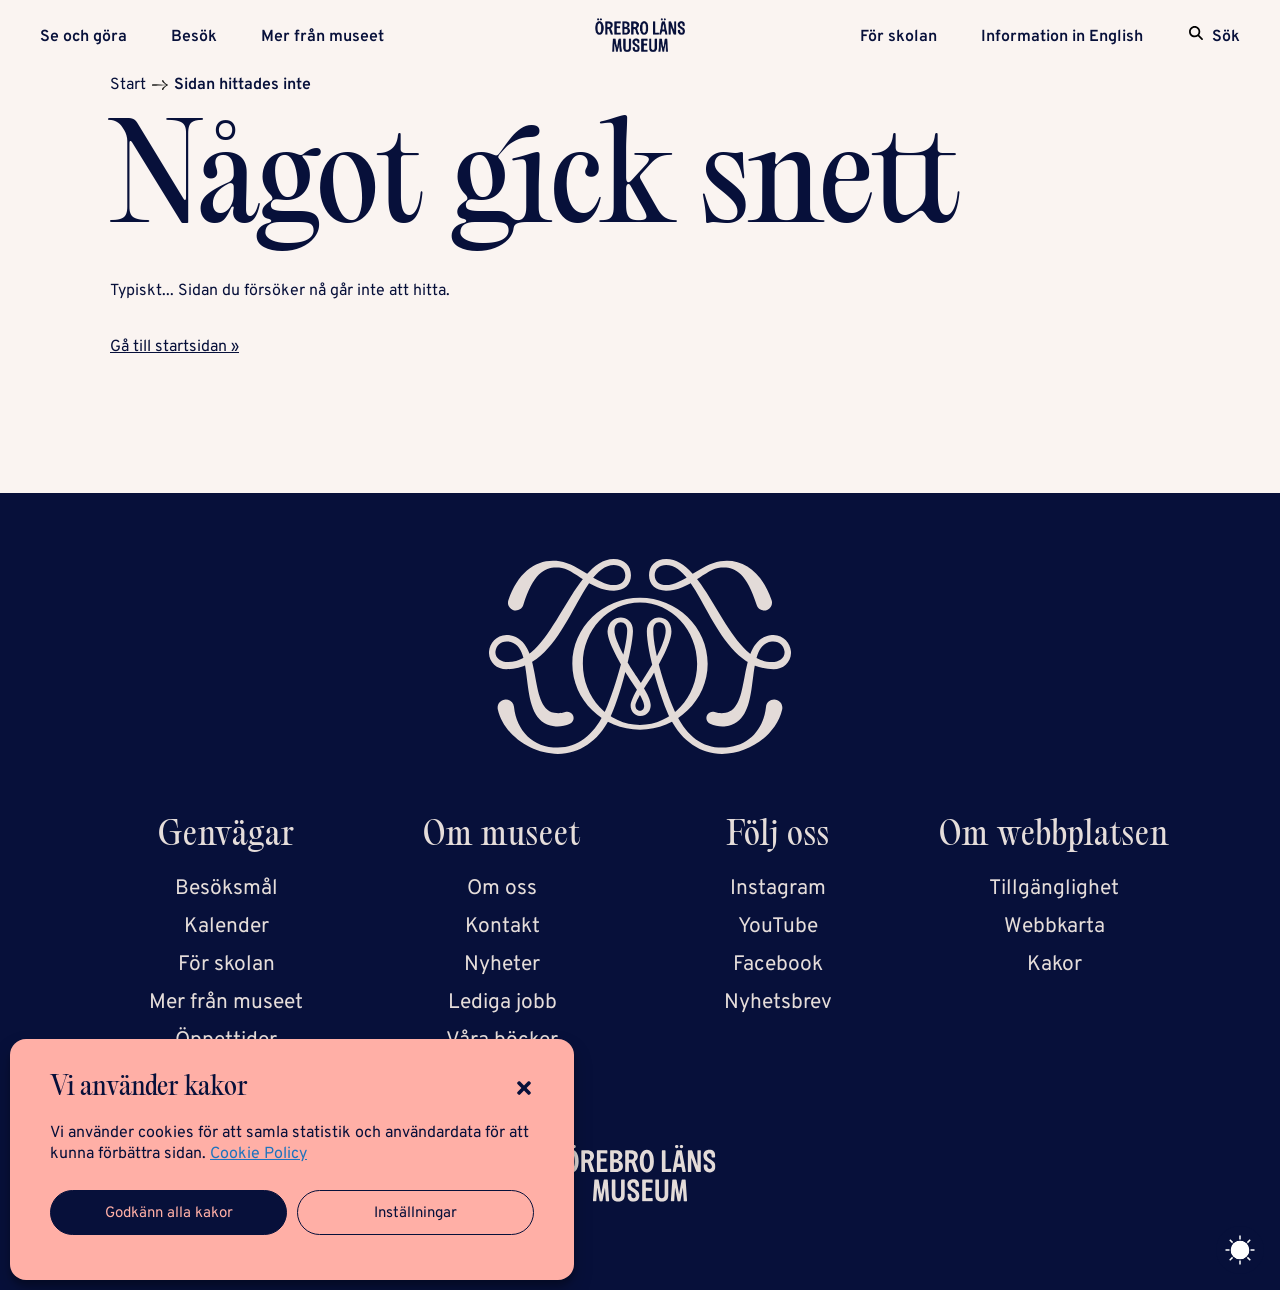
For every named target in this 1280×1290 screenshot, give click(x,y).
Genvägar (226, 837)
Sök (1226, 37)
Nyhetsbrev (778, 1002)
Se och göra (83, 37)
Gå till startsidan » (174, 347)
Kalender (226, 926)
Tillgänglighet (1054, 888)
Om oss (502, 888)
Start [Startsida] (128, 85)
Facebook (778, 964)
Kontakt (502, 926)
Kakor (1054, 964)
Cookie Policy (258, 1154)
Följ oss (778, 837)
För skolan (898, 37)
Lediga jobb (502, 1002)
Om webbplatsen (1054, 837)
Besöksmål (226, 888)
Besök (194, 37)
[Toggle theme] (1240, 1250)
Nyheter (502, 964)
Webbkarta (1054, 926)
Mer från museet (322, 37)
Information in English (1062, 37)
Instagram (778, 888)
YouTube (778, 926)
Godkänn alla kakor (169, 1213)
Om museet (502, 837)
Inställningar (415, 1213)
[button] (524, 1088)
